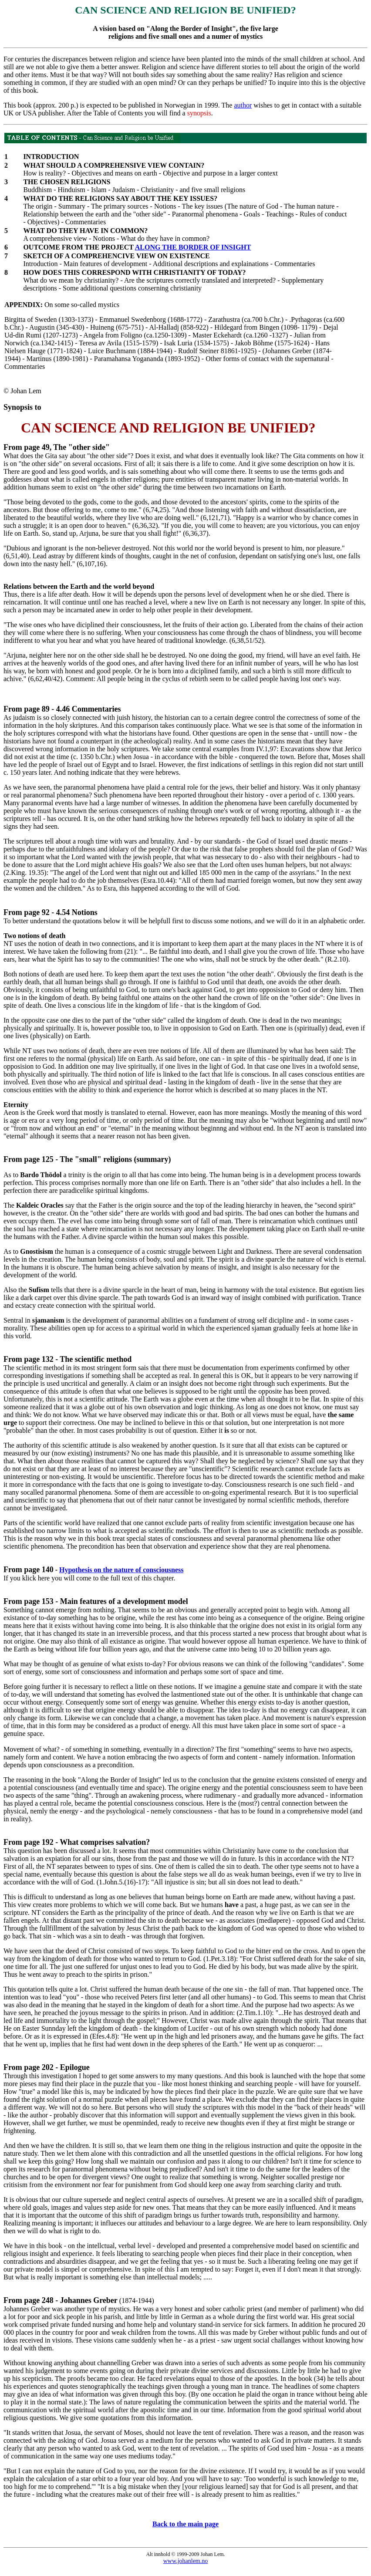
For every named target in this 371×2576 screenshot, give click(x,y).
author (243, 105)
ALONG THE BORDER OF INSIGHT (193, 247)
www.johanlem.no (185, 2561)
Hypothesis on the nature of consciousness (121, 1569)
